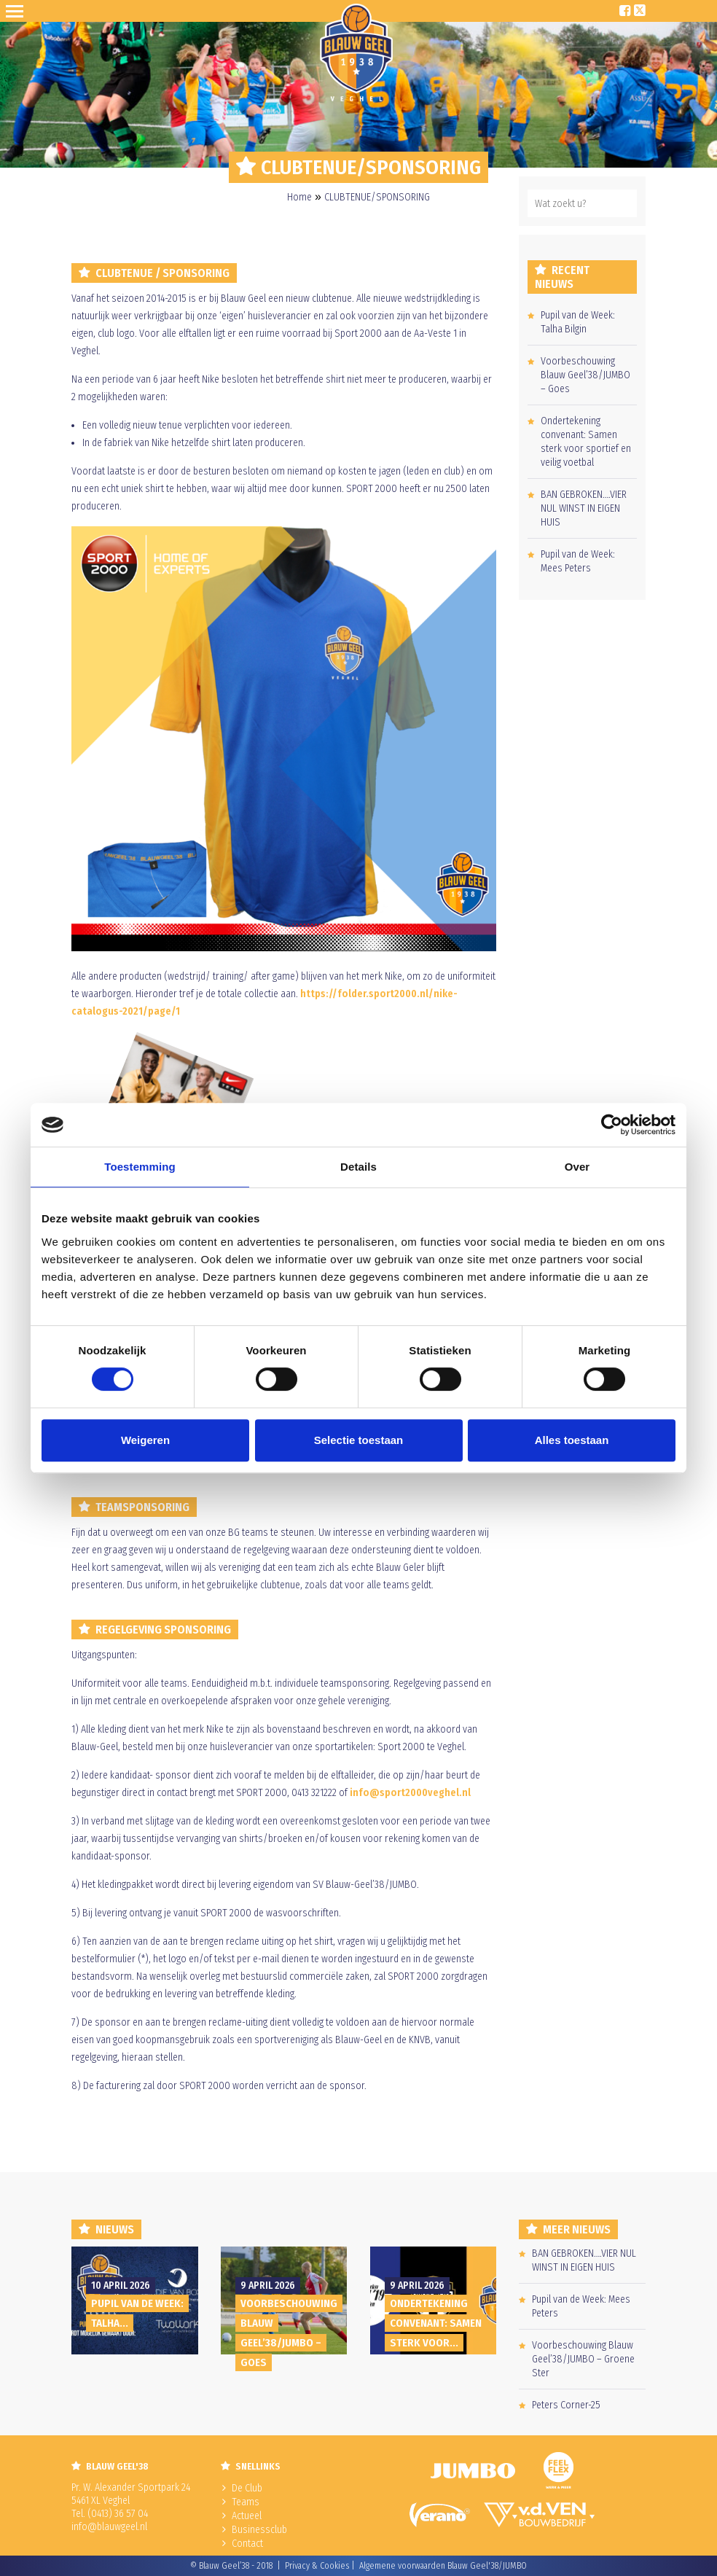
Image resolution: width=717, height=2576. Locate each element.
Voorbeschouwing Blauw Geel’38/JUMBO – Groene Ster (583, 2359)
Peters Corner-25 (566, 2405)
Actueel (247, 2516)
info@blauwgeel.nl (109, 2527)
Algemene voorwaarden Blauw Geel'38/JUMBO (443, 2566)
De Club (247, 2488)
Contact (247, 2543)
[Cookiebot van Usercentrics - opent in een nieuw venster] (611, 1125)
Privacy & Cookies (317, 2566)
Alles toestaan (572, 1440)
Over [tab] (577, 1166)
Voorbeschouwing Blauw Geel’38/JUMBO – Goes (585, 375)
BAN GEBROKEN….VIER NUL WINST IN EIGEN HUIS (584, 508)
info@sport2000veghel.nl (410, 1793)
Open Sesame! (17, 11)
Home (299, 197)
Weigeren (145, 1440)
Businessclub (259, 2530)
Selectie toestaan (359, 1440)
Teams (245, 2502)
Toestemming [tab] (140, 1166)
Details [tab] (358, 1166)
